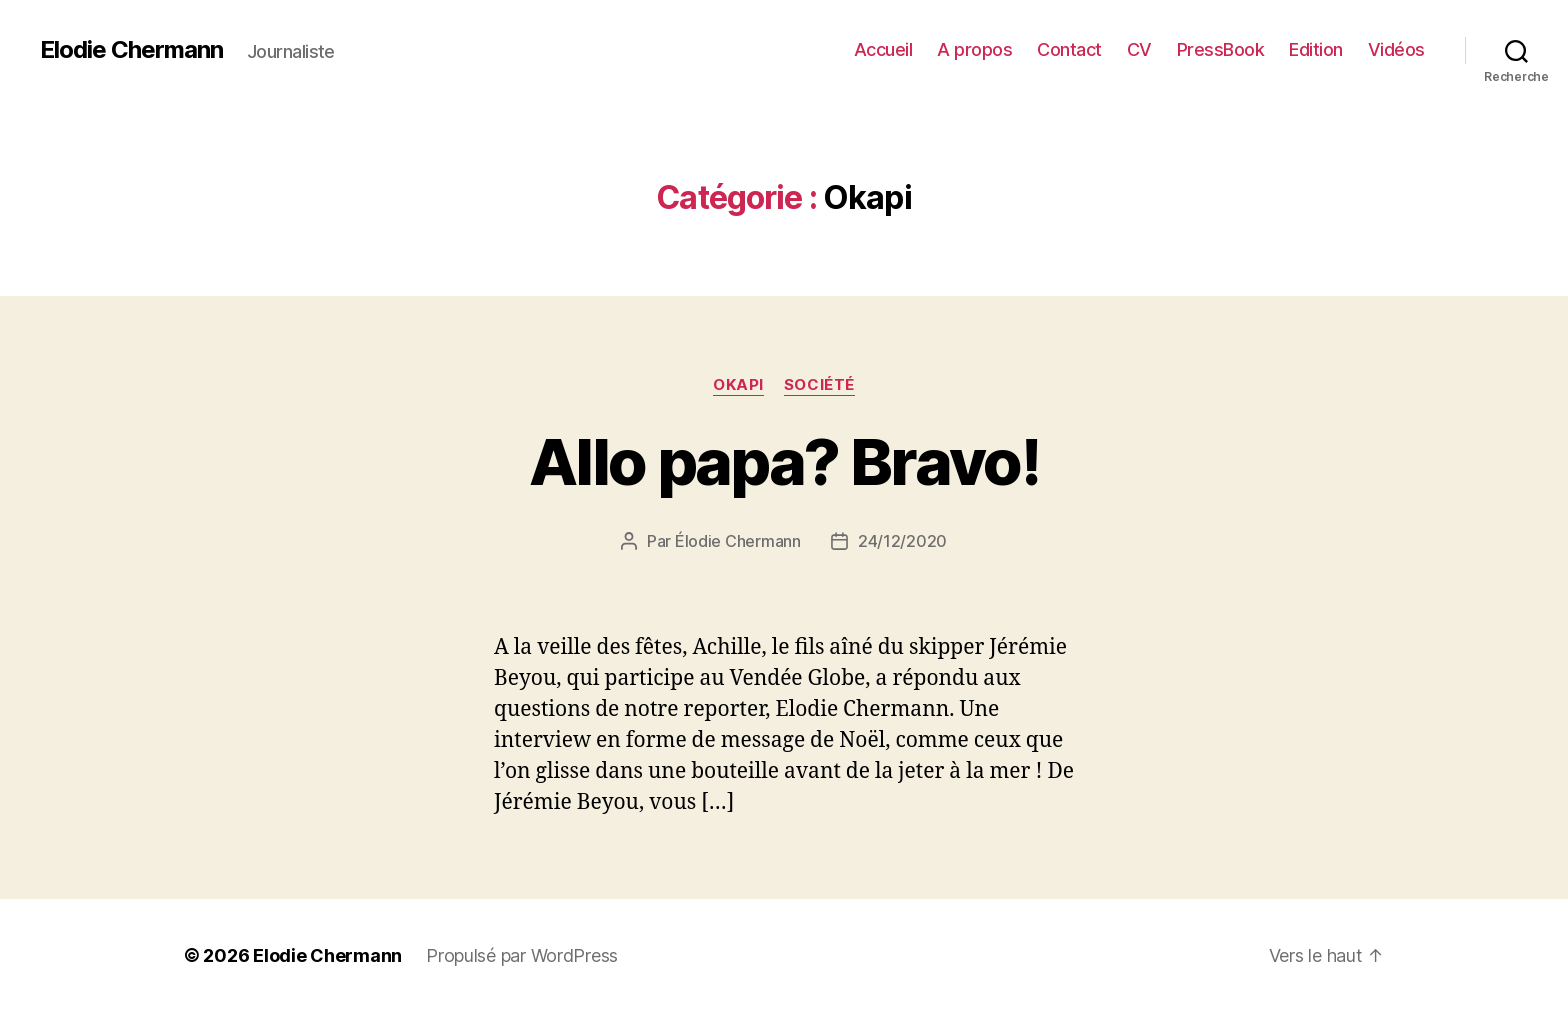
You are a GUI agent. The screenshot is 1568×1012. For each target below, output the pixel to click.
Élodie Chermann (738, 541)
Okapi (738, 385)
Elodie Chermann (131, 50)
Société (819, 385)
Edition (1316, 49)
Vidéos (1396, 49)
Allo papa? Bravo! (784, 461)
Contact (1069, 49)
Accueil (883, 49)
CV (1139, 49)
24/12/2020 (902, 541)
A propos (974, 49)
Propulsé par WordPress (522, 955)
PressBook (1221, 49)
